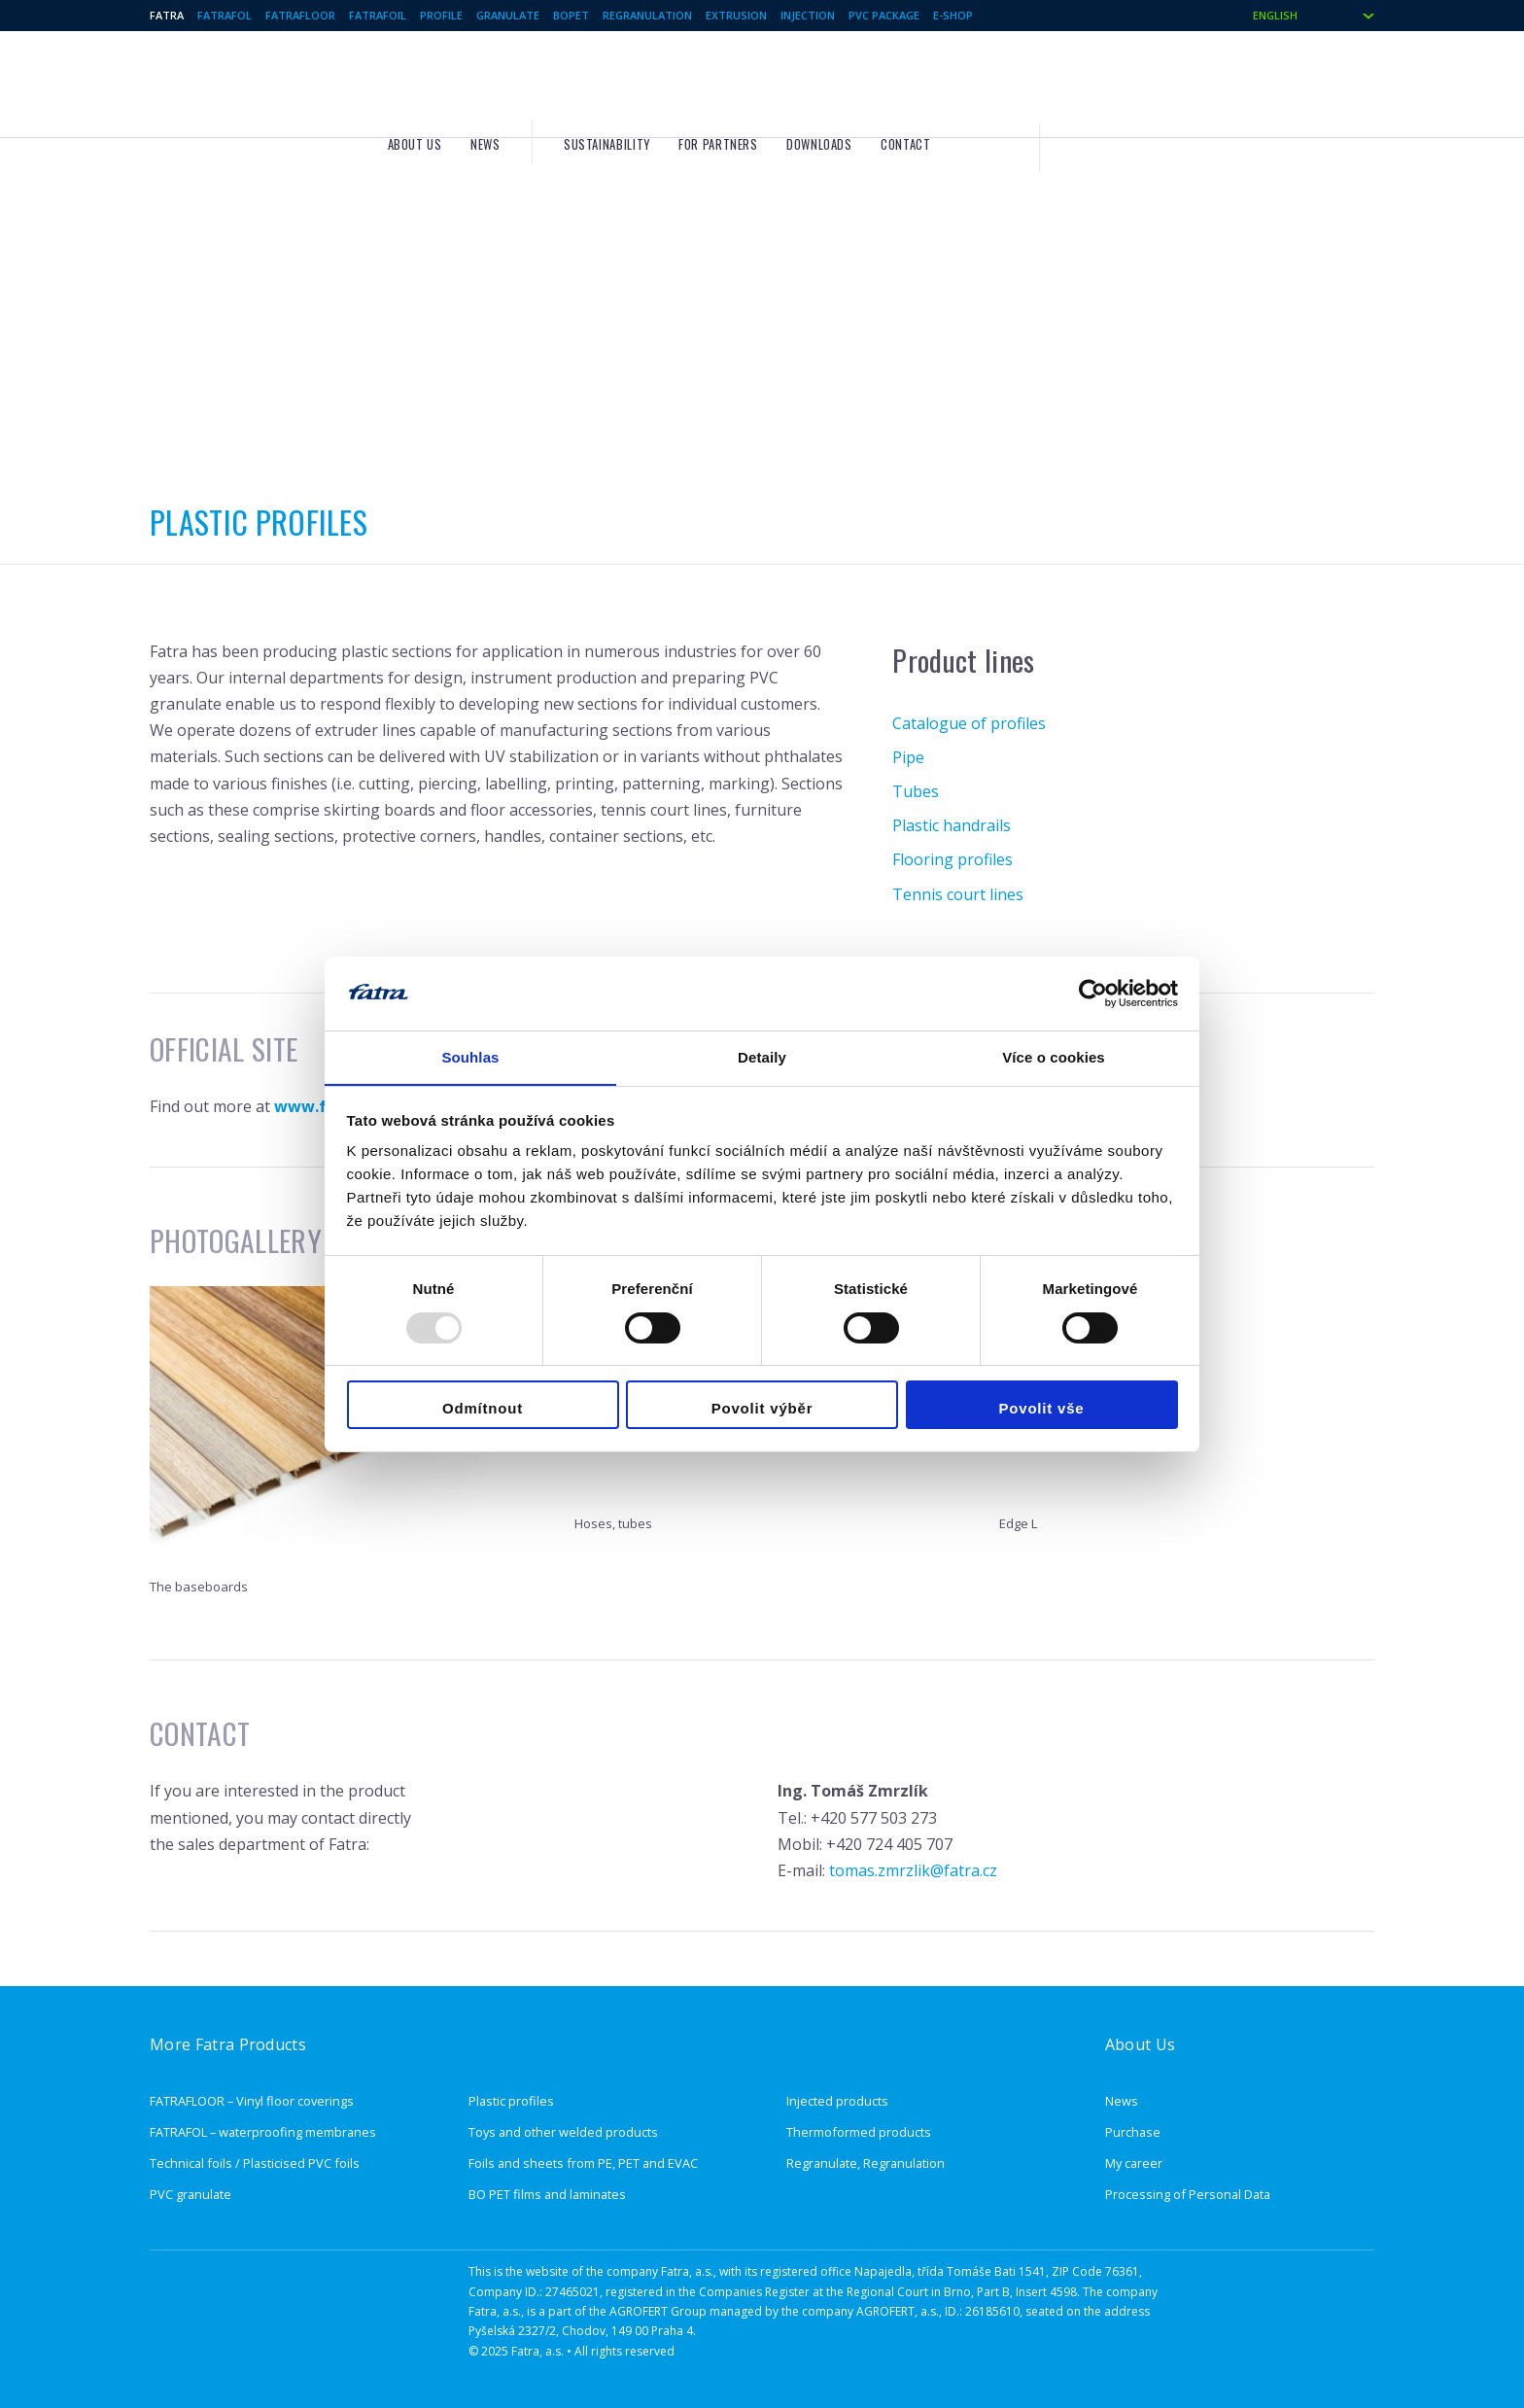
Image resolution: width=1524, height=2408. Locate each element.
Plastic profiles (511, 2101)
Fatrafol (224, 15)
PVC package (884, 15)
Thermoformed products (858, 2132)
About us (683, 79)
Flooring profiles (952, 859)
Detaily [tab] (762, 1057)
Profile (441, 15)
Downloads (1088, 79)
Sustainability (875, 79)
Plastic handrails (951, 825)
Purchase (1132, 2132)
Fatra (167, 15)
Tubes (915, 791)
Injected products (837, 2101)
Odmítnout (482, 1409)
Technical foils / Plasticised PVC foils (255, 2163)
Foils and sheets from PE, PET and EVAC (583, 2163)
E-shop (953, 15)
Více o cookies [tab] (1053, 1057)
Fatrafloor (300, 15)
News (754, 79)
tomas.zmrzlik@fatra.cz (913, 1870)
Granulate (507, 15)
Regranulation (647, 15)
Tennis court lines (957, 894)
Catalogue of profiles (969, 723)
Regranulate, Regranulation (865, 2163)
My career (1133, 2163)
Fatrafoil (377, 15)
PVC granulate (190, 2194)
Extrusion (736, 15)
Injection (807, 15)
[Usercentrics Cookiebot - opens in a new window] (1093, 992)
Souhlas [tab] (470, 1057)
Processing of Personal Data (1187, 2194)
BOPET (571, 15)
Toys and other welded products (563, 2132)
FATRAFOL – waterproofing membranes (263, 2132)
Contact (1173, 79)
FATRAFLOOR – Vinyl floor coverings (252, 2101)
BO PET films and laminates (547, 2194)
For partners (986, 79)
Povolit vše (1042, 1409)
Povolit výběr (762, 1409)
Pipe (908, 757)
